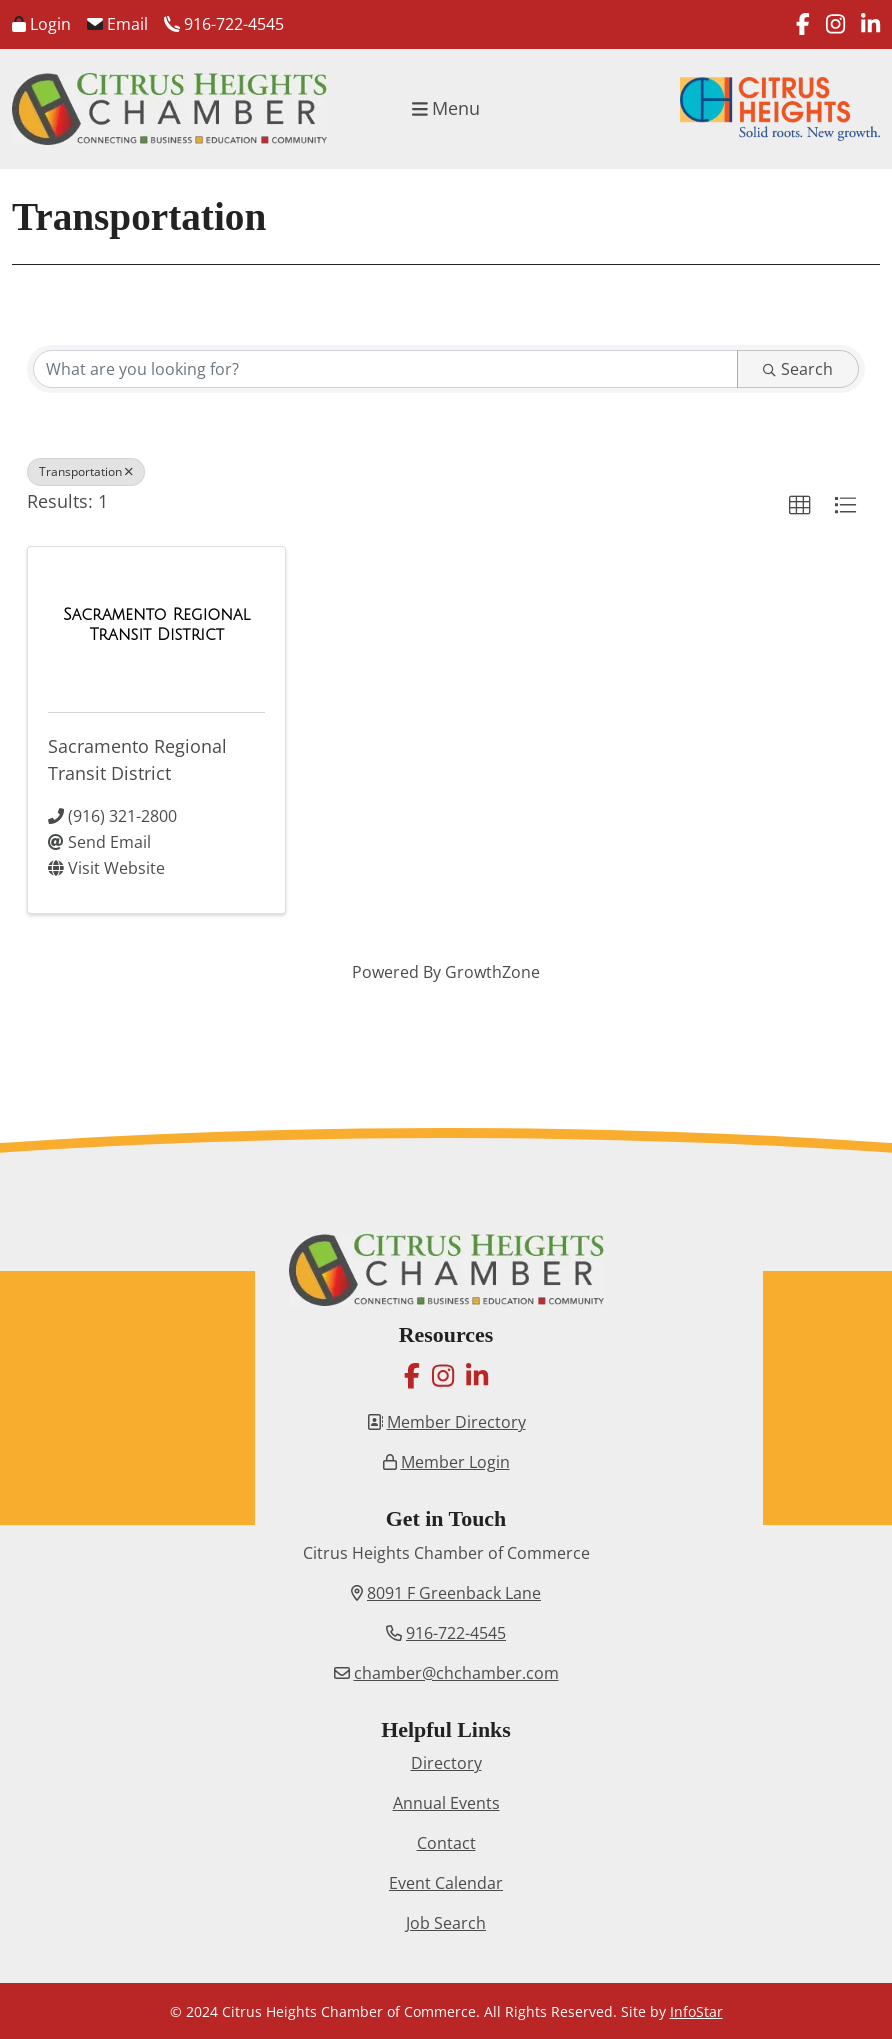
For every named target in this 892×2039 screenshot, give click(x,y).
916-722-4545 (224, 24)
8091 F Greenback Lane (454, 1593)
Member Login (455, 1462)
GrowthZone (492, 972)
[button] (800, 506)
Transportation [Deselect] (86, 471)
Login (41, 24)
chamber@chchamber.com (456, 1673)
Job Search (446, 1923)
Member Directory (456, 1422)
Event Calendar (446, 1883)
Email (117, 24)
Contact (446, 1843)
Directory (446, 1763)
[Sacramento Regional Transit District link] (156, 624)
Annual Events (446, 1803)
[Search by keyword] (385, 369)
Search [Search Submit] (798, 369)
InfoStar (696, 2011)
